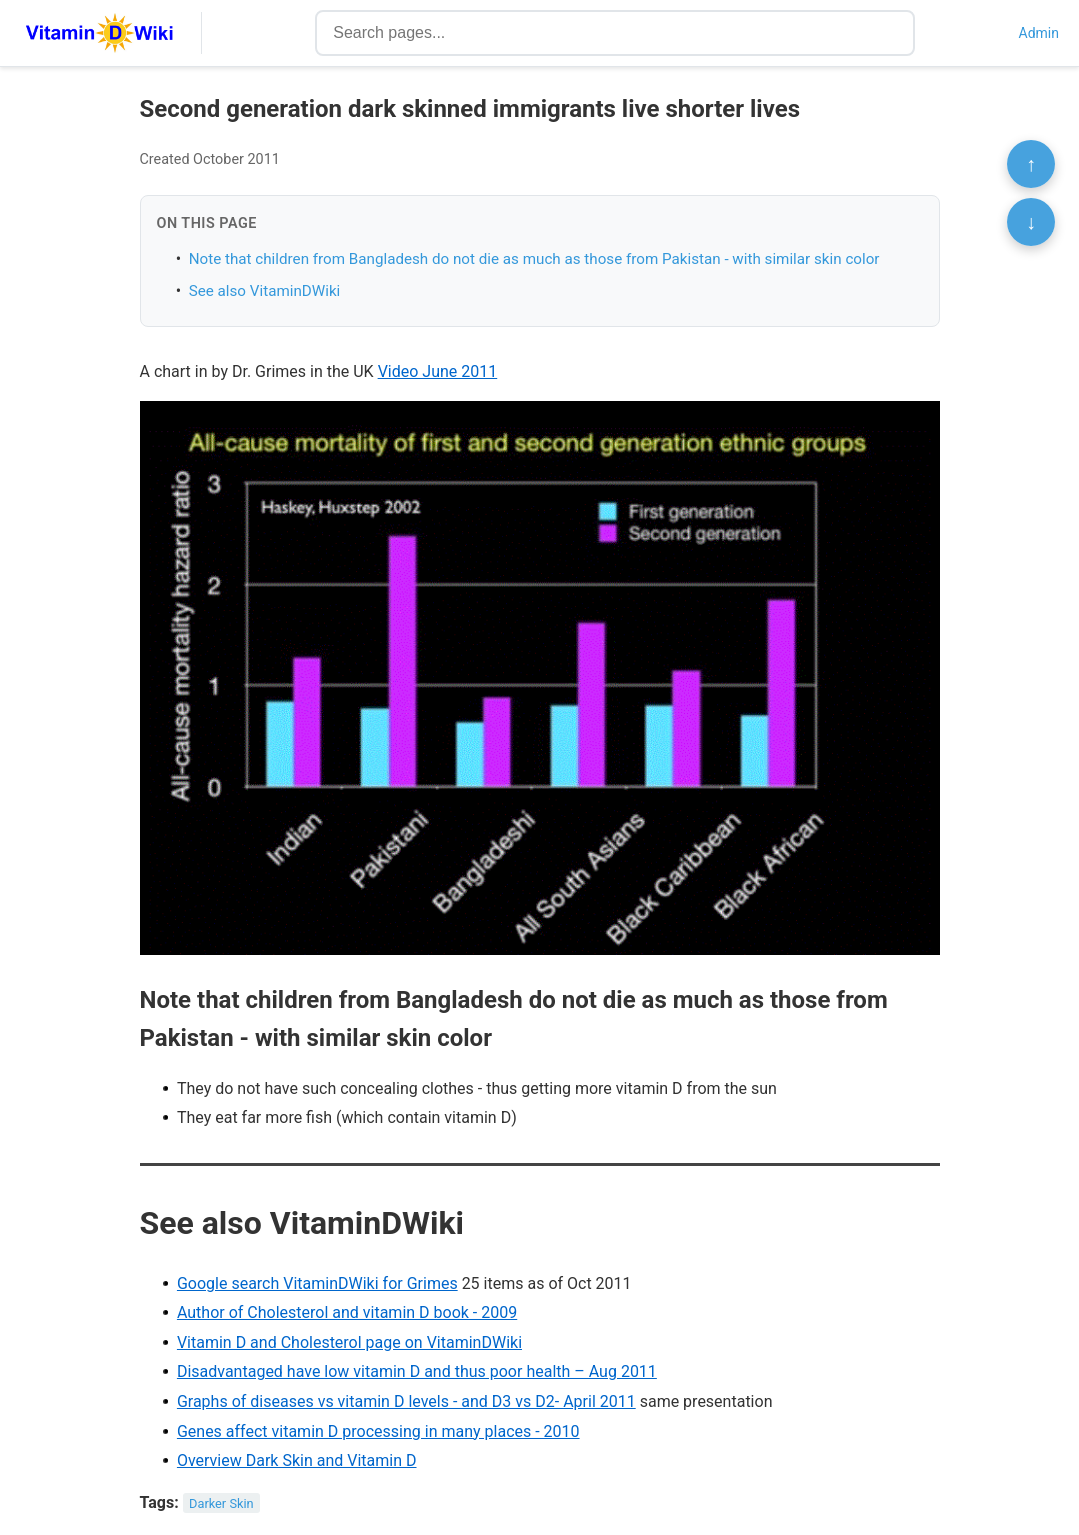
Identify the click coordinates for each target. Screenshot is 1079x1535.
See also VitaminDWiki (265, 291)
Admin (1039, 33)
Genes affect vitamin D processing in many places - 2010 (378, 1431)
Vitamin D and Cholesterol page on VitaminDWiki (349, 1342)
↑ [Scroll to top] (1031, 164)
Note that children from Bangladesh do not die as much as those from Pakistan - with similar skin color (534, 259)
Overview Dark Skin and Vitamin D (297, 1460)
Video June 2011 (438, 371)
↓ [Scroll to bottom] (1031, 222)
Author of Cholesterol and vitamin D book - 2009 (347, 1312)
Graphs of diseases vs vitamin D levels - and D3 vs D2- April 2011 (406, 1401)
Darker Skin (221, 1503)
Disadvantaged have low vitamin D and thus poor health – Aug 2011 (417, 1371)
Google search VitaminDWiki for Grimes (317, 1283)
